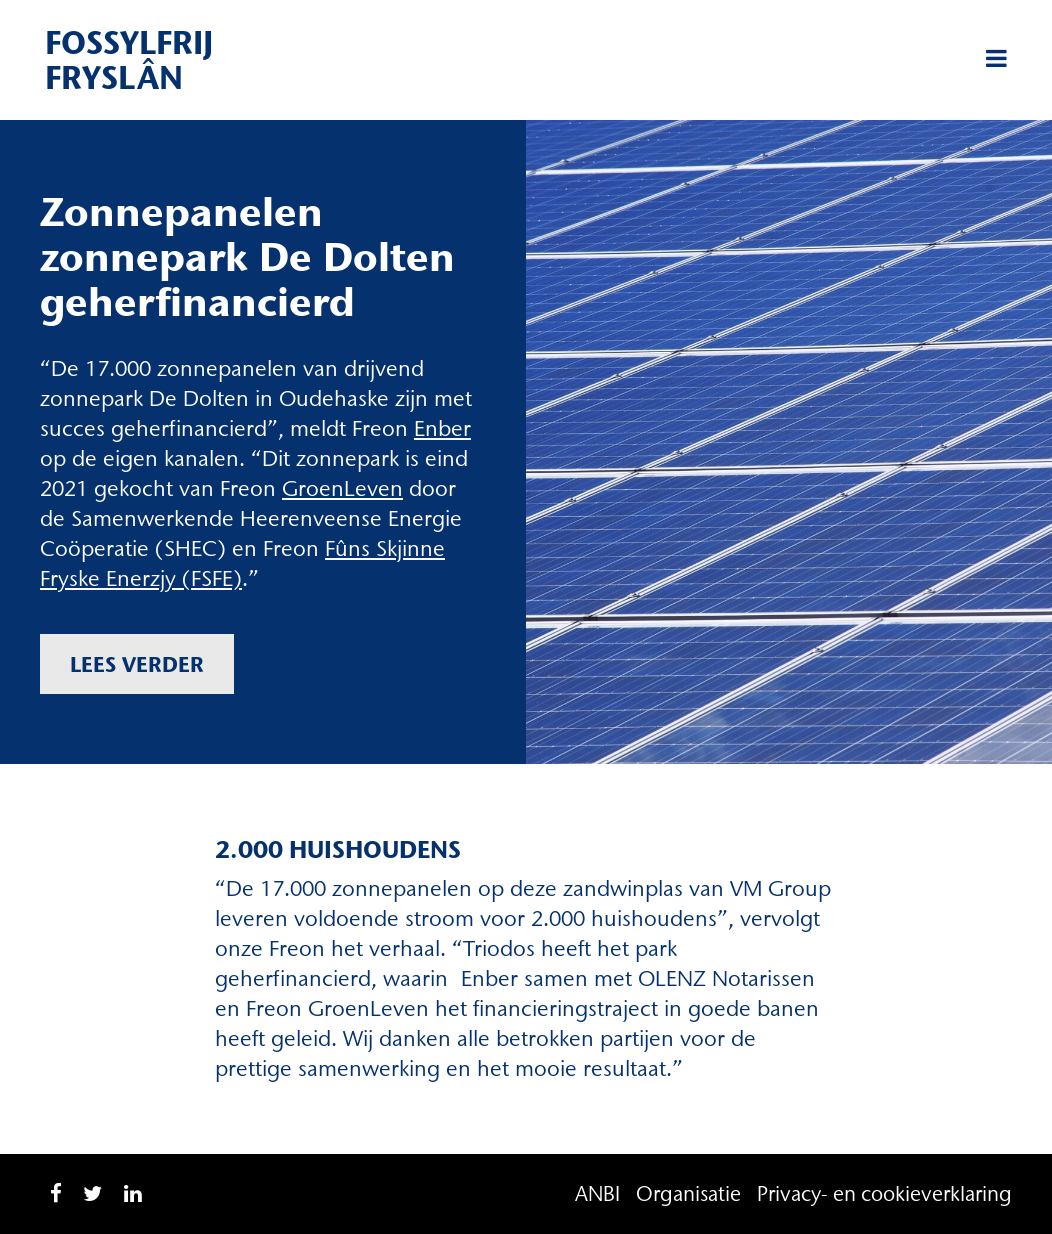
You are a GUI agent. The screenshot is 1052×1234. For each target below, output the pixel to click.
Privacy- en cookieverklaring (884, 1193)
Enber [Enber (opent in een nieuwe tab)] (442, 428)
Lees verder (137, 664)
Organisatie (688, 1193)
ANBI (597, 1193)
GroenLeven (342, 488)
